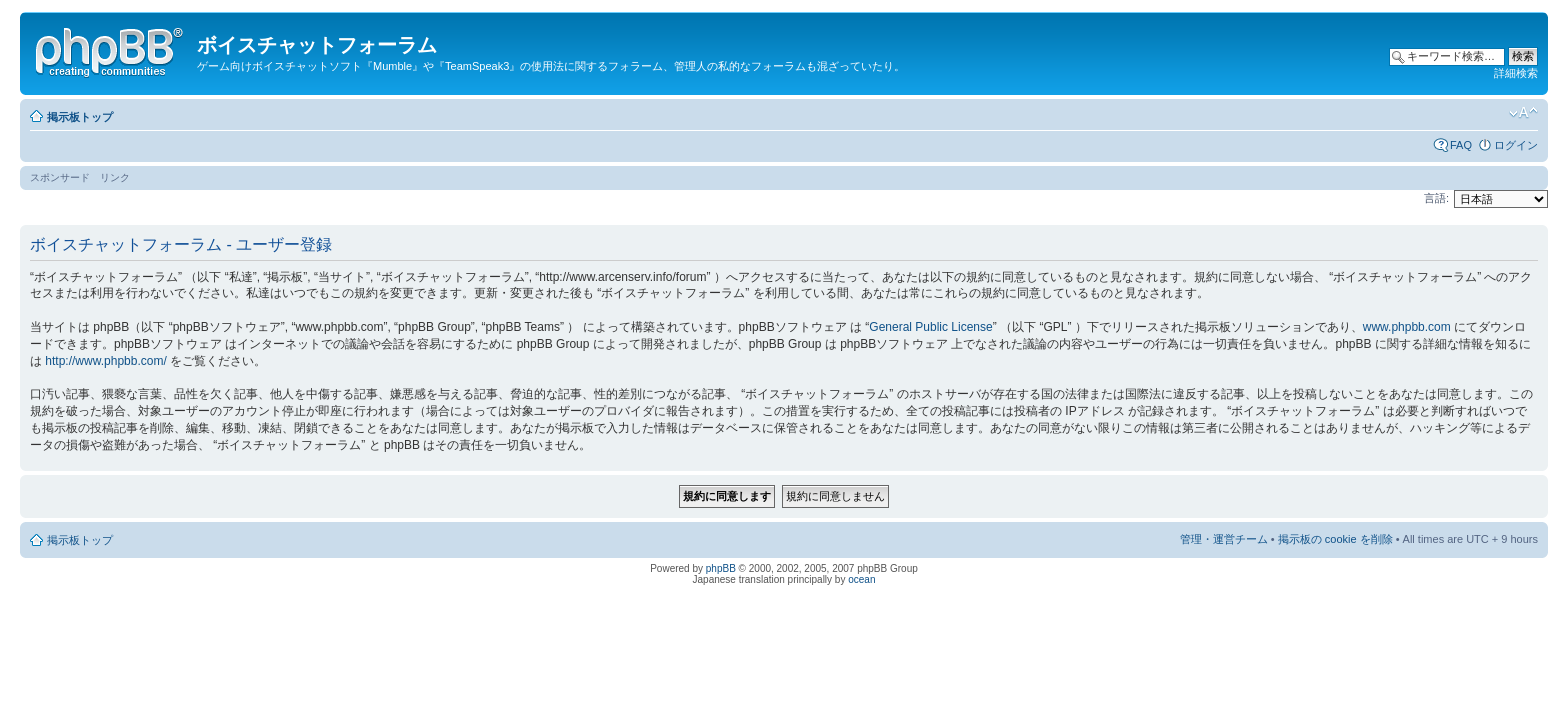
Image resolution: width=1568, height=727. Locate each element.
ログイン (1516, 145)
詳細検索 (1516, 73)
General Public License (930, 327)
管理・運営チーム (1224, 539)
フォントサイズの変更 (1523, 113)
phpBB (721, 568)
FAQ (1461, 145)
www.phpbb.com (1407, 327)
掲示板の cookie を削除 (1335, 539)
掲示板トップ (80, 117)
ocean (861, 579)
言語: (1436, 198)
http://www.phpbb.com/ (105, 361)
